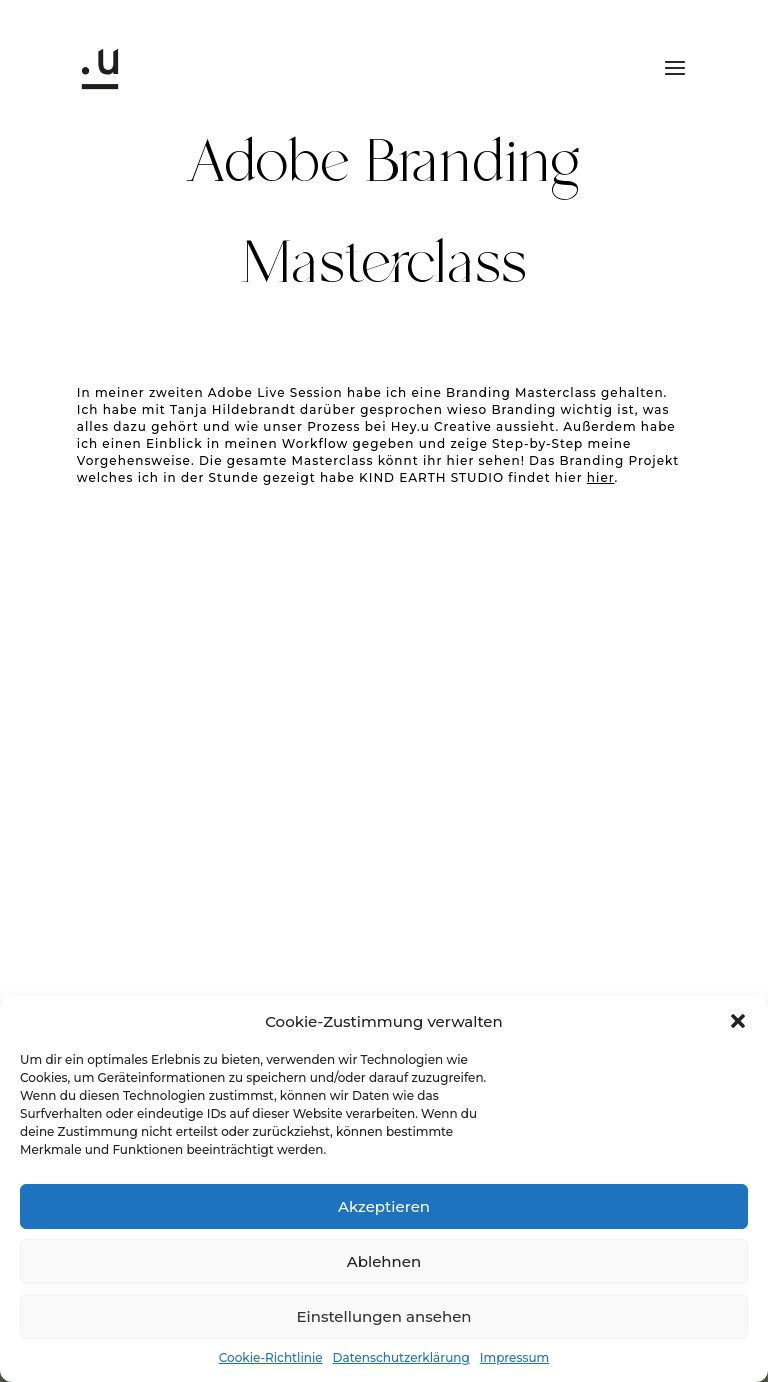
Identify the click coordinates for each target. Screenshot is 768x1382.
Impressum (515, 1357)
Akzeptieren (384, 1206)
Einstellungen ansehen (383, 1316)
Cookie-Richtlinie (271, 1357)
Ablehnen (384, 1261)
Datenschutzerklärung (401, 1357)
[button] (738, 1021)
